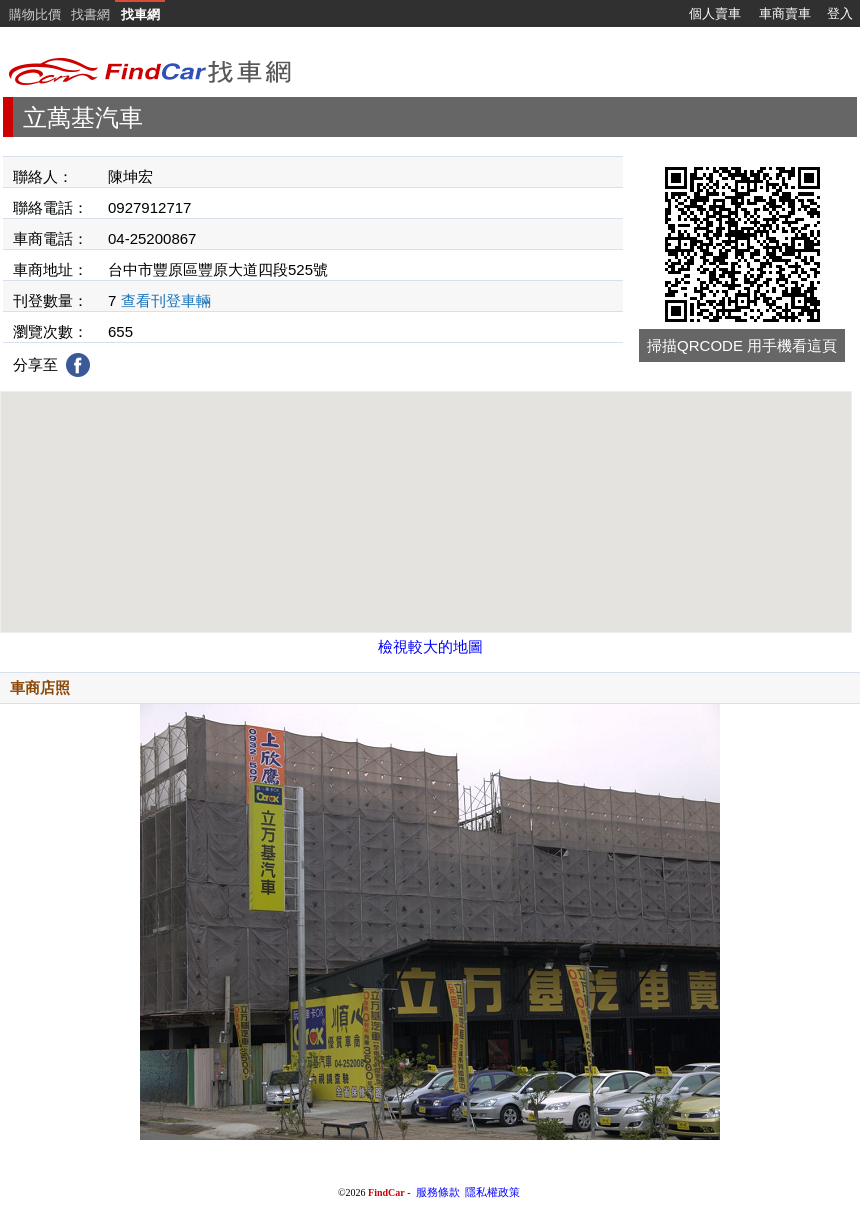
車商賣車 (785, 13)
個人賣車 (715, 13)
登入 (840, 13)
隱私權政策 (492, 1192)
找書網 (90, 14)
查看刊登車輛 (166, 300)
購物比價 (35, 14)
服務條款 (438, 1192)
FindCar (386, 1192)
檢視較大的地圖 (430, 646)
